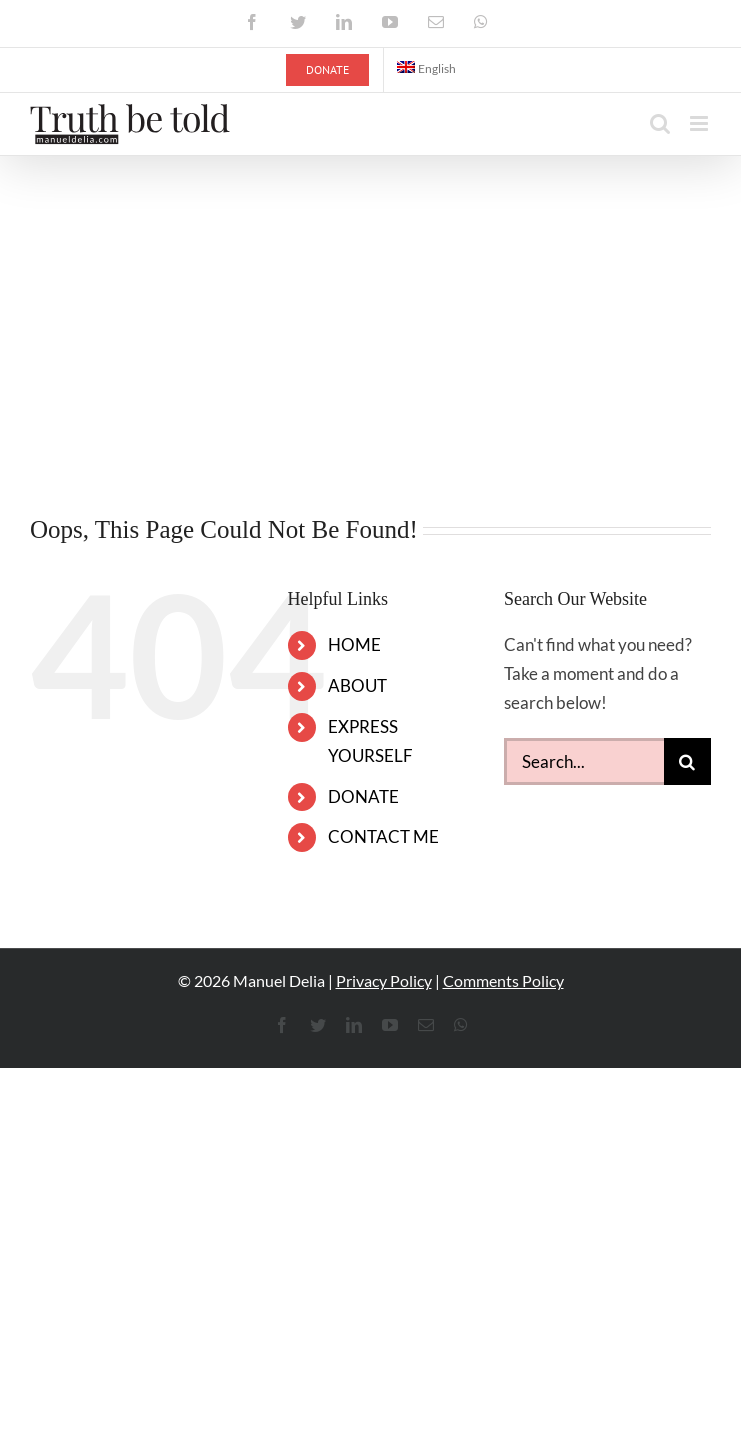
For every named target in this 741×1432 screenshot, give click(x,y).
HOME (354, 644)
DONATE (363, 796)
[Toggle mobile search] (660, 123)
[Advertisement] (370, 306)
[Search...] (584, 761)
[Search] (687, 761)
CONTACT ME (383, 836)
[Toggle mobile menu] (700, 123)
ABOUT (357, 685)
